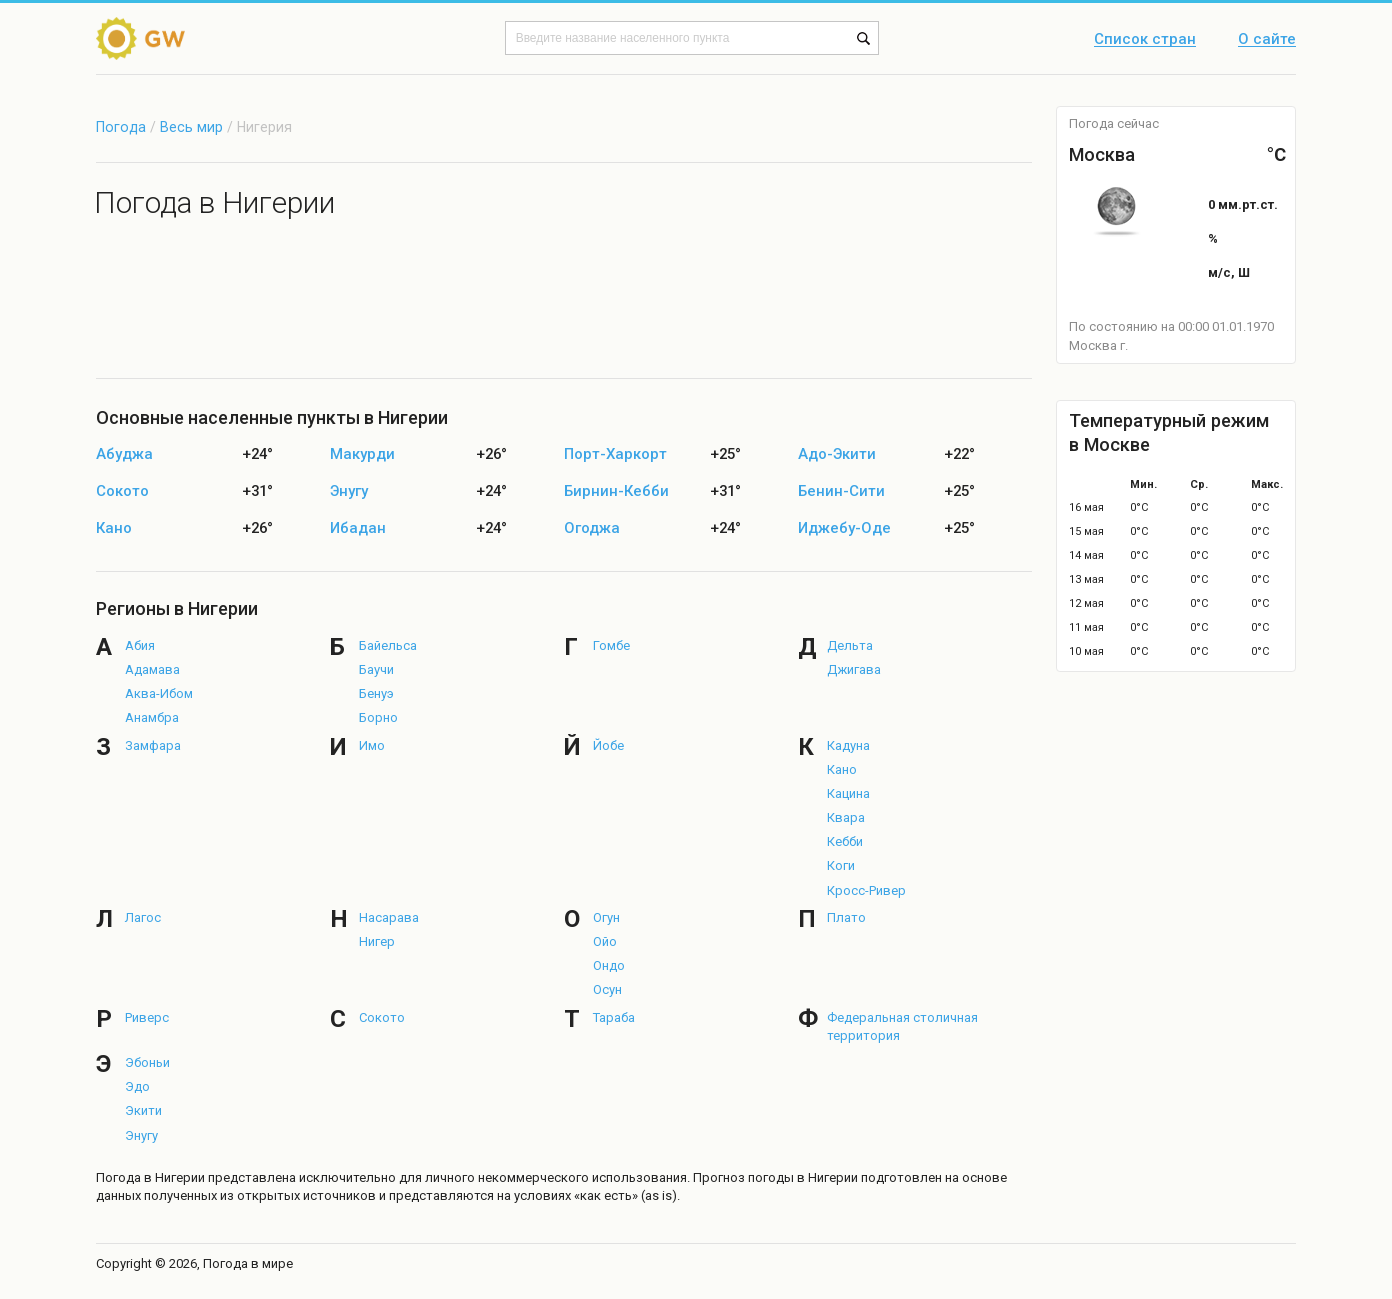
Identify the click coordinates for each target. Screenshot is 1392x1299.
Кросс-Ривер (866, 890)
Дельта (850, 645)
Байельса (388, 645)
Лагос (143, 917)
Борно (378, 717)
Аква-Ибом (159, 693)
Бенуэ (376, 693)
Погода (121, 127)
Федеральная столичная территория (902, 1026)
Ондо (609, 965)
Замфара (153, 745)
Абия (140, 645)
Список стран (1145, 40)
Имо (372, 745)
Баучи (376, 669)
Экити (143, 1110)
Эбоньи (147, 1062)
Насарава (389, 917)
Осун (607, 989)
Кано (114, 528)
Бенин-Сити (841, 491)
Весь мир (191, 127)
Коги (841, 865)
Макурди (362, 454)
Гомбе (611, 645)
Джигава (854, 669)
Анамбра (152, 717)
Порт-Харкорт (615, 454)
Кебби (845, 841)
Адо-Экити (837, 454)
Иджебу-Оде (844, 528)
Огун (606, 917)
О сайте (1267, 40)
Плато (846, 917)
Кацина (848, 793)
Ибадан (358, 528)
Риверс (147, 1017)
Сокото (122, 491)
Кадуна (848, 745)
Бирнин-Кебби (616, 491)
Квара (846, 817)
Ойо (605, 941)
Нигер (377, 941)
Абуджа (124, 454)
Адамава (152, 669)
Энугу (349, 491)
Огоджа (592, 528)
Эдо (137, 1086)
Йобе (608, 745)
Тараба (614, 1017)
